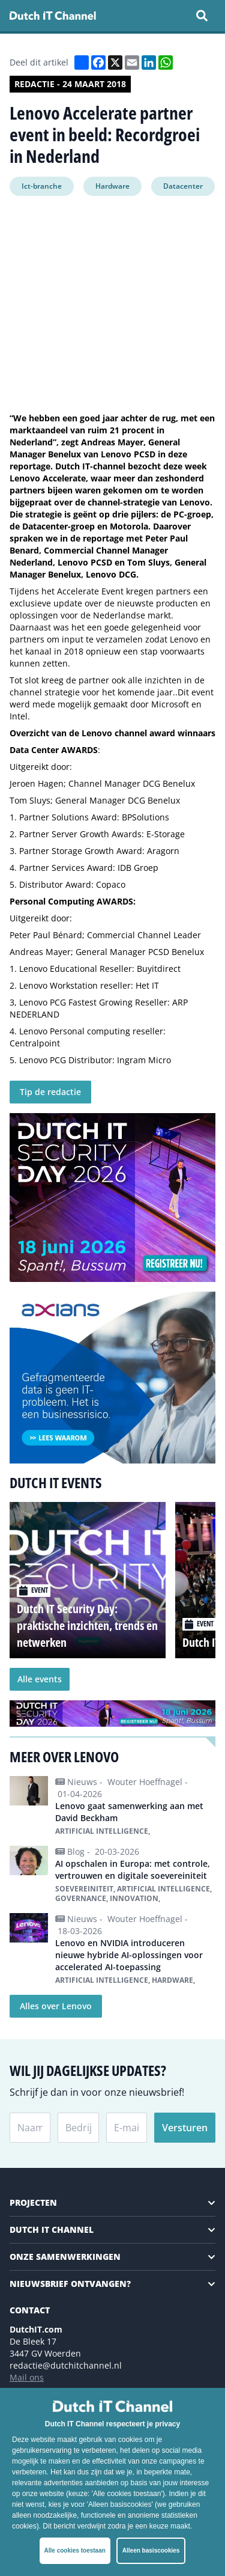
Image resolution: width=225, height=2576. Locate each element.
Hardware (112, 186)
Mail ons (27, 2377)
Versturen (185, 2127)
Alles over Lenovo (56, 2006)
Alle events (39, 1679)
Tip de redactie (50, 1091)
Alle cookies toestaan (75, 2550)
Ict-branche (42, 186)
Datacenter (183, 186)
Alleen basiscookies (151, 2550)
